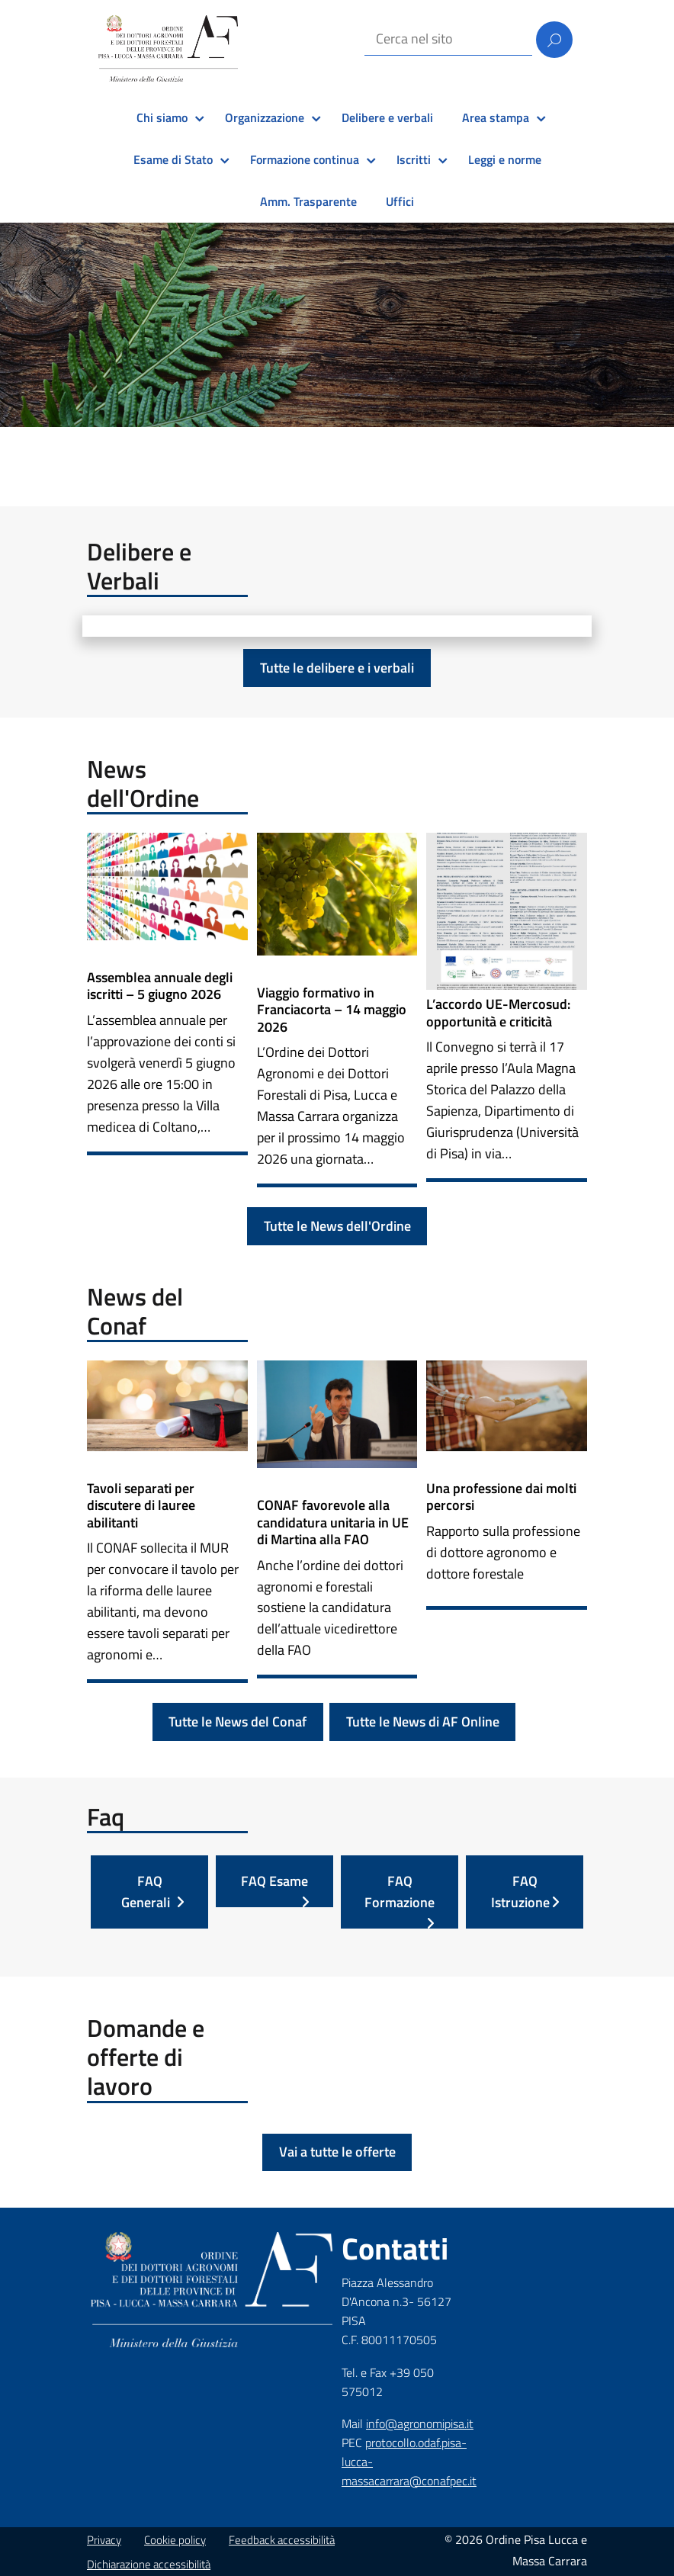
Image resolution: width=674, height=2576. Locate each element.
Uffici (400, 201)
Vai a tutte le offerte (337, 2151)
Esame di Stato (173, 159)
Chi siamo (162, 117)
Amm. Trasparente (308, 201)
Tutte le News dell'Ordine (337, 1226)
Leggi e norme (504, 159)
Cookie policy (175, 2540)
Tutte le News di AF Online (422, 1721)
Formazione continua (304, 159)
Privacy (104, 2540)
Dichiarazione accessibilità (148, 2564)
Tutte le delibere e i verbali (337, 667)
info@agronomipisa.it (419, 2423)
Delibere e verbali (387, 117)
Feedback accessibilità (282, 2540)
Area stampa (495, 117)
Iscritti (413, 159)
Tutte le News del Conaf (237, 1721)
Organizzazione (264, 117)
